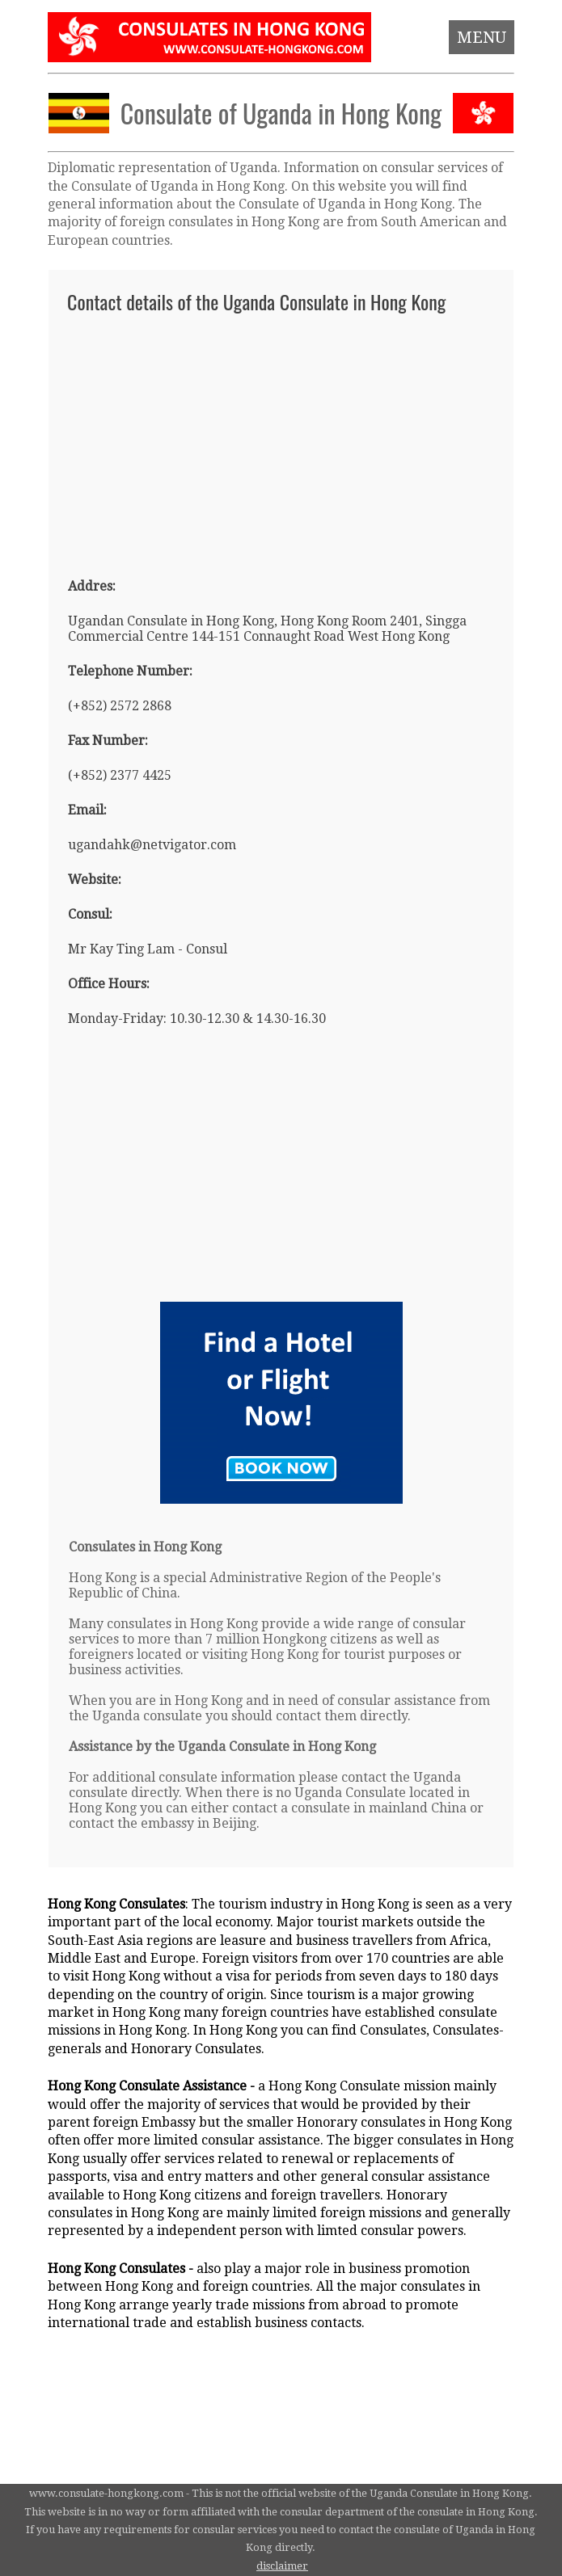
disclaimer (282, 2566)
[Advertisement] (281, 438)
